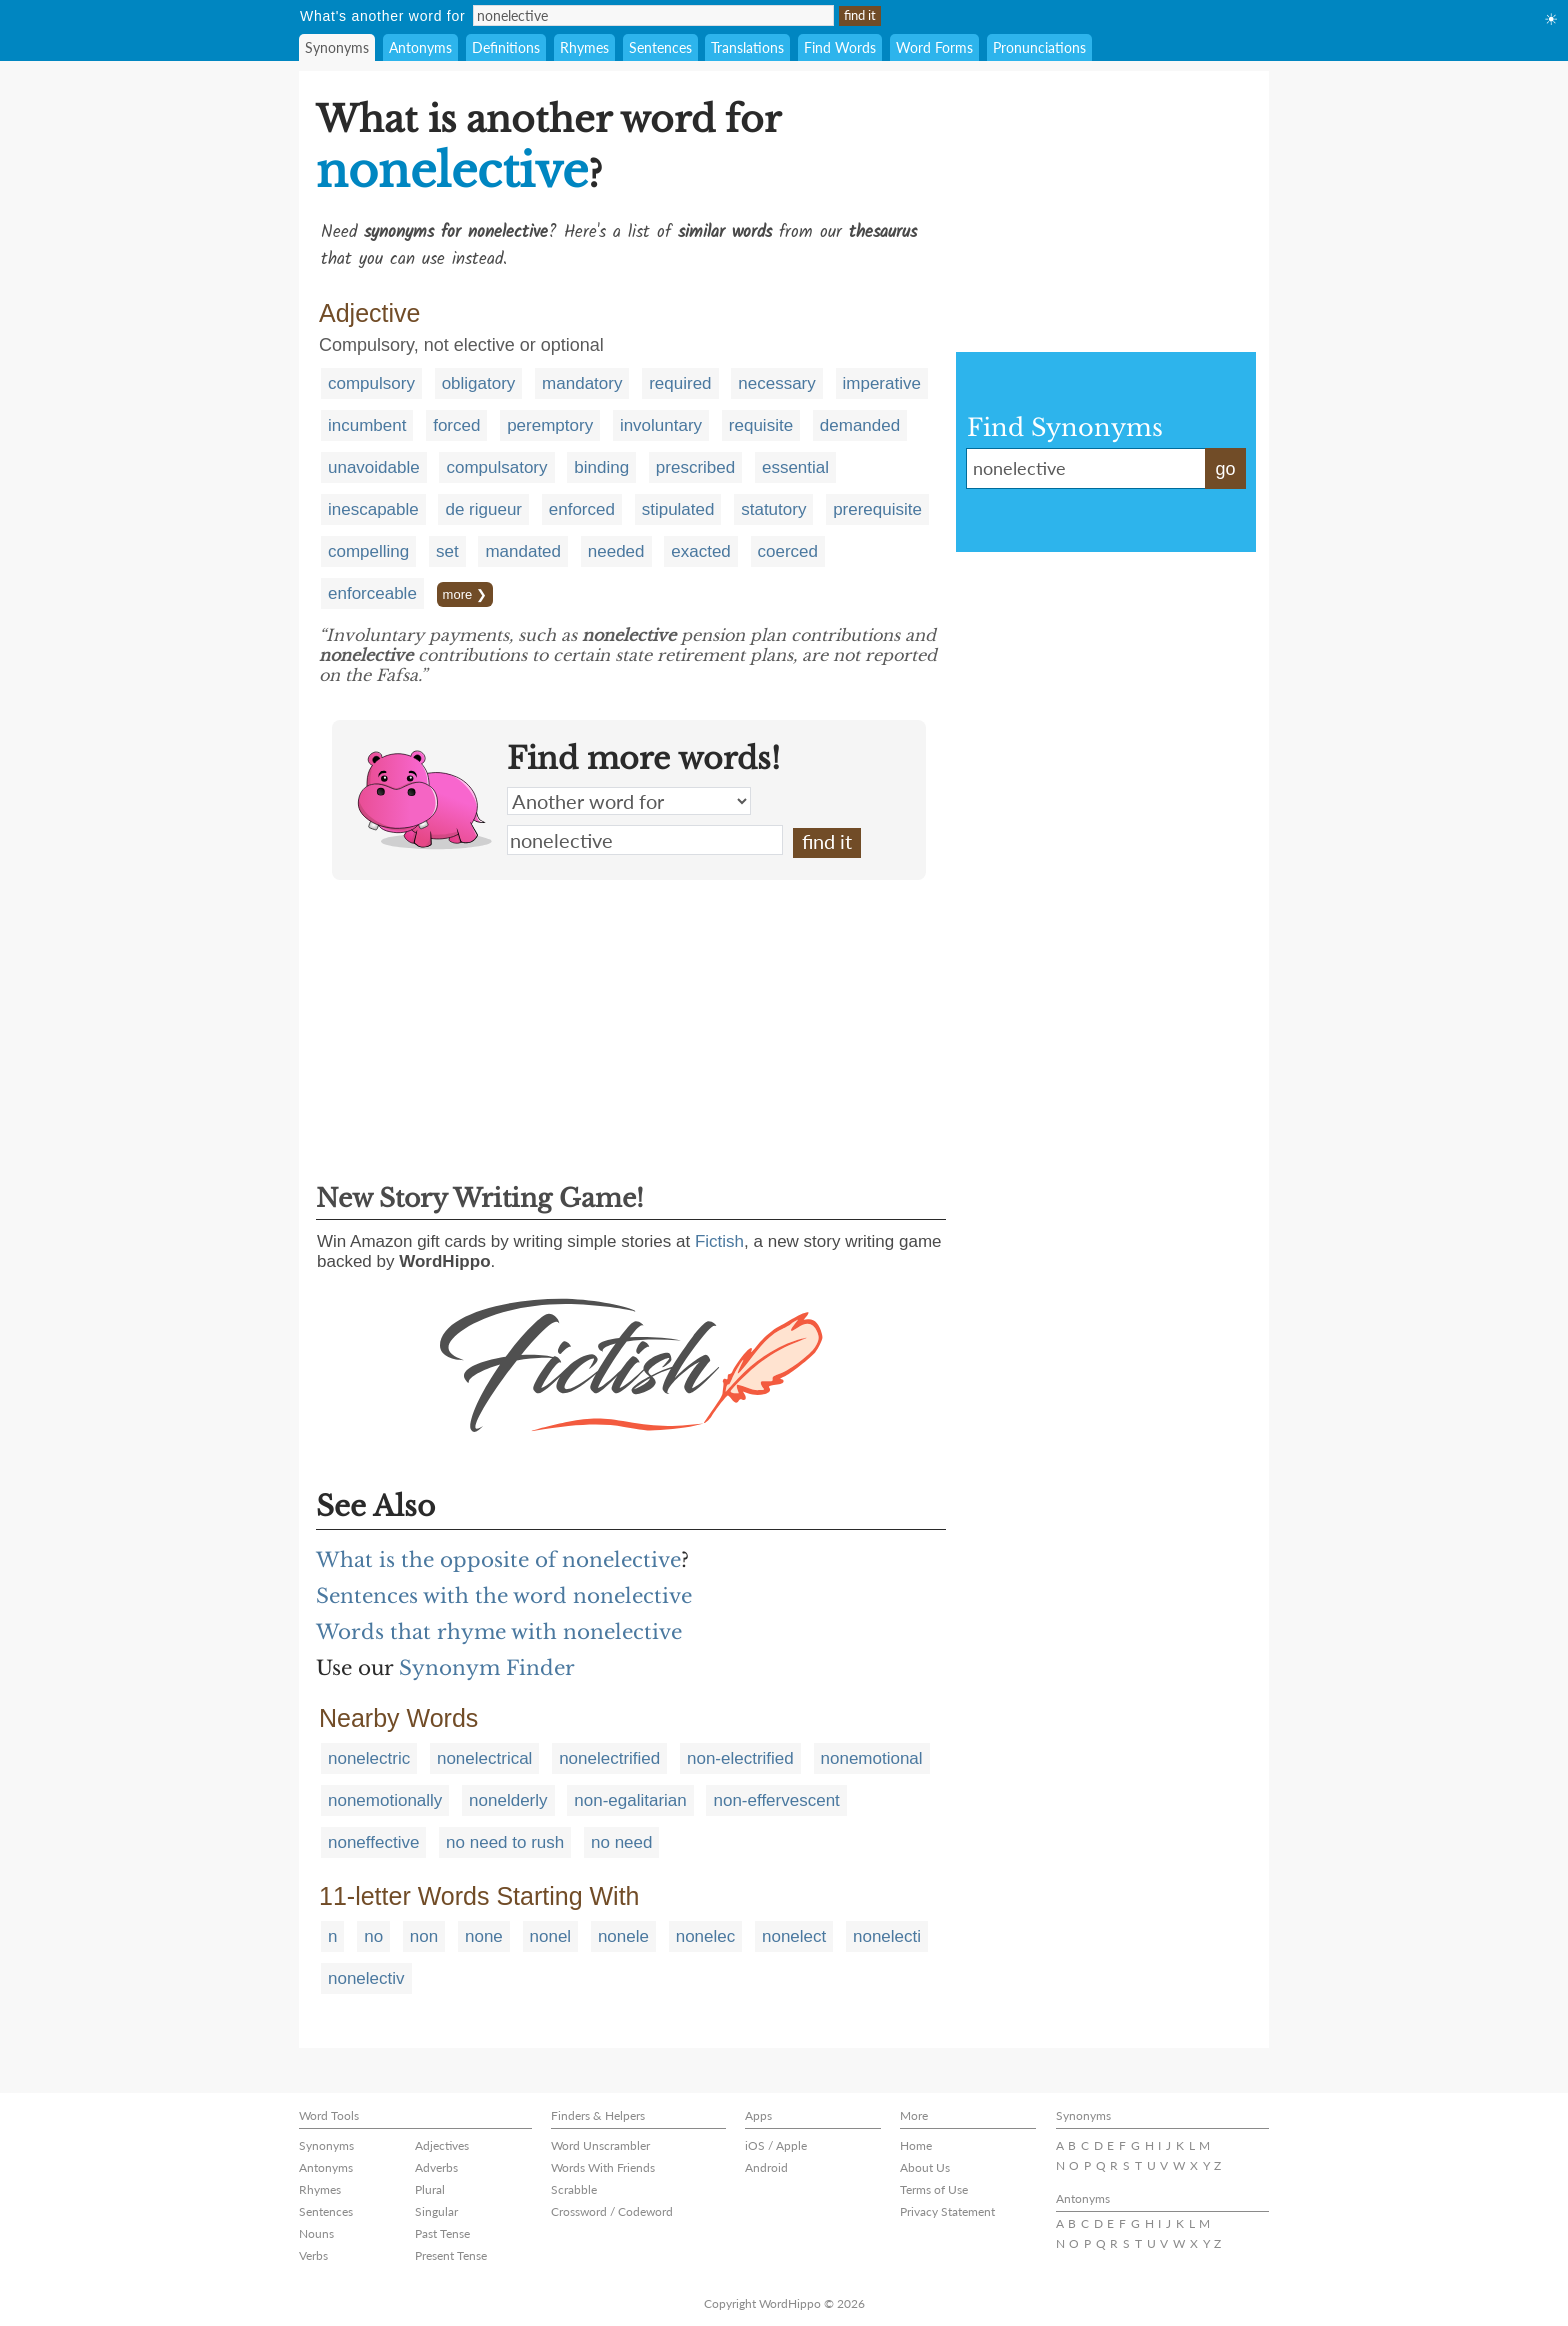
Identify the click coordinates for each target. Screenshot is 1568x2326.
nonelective (645, 840)
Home (916, 2145)
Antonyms (420, 47)
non (424, 1936)
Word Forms (934, 47)
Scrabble (574, 2189)
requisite (761, 425)
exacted (701, 551)
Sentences (660, 47)
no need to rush (505, 1842)
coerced (788, 551)
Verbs (313, 2255)
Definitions (506, 47)
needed (616, 551)
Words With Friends (603, 2167)
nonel (551, 1936)
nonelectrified (609, 1758)
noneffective (373, 1842)
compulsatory (496, 467)
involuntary (661, 425)
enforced (582, 509)
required (680, 383)
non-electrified (740, 1758)
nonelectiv (366, 1978)
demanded (860, 425)
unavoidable (374, 467)
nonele (623, 1936)
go (1225, 469)
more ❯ (465, 594)
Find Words (840, 47)
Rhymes (584, 47)
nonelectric (369, 1758)
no (373, 1936)
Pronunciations (1039, 47)
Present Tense (451, 2255)
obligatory (479, 383)
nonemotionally (385, 1800)
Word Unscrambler (600, 2145)
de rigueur (483, 509)
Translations (747, 47)
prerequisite (877, 509)
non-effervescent (776, 1800)
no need (621, 1842)
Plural (430, 2189)
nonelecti (887, 1936)
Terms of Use (934, 2189)
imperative (882, 383)
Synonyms (337, 47)
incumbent (367, 425)
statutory (773, 509)
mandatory (582, 383)
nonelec (706, 1936)
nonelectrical (484, 1758)
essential (795, 467)
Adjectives (442, 2145)
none (484, 1936)
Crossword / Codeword (612, 2211)
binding (601, 467)
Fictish (719, 1241)
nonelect (794, 1936)
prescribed (695, 467)
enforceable (372, 593)
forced (456, 425)
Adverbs (436, 2167)
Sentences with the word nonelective (504, 1596)
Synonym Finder (487, 1668)
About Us (925, 2167)
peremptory (550, 425)
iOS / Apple (776, 2145)
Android (766, 2167)
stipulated (678, 509)
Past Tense (442, 2233)
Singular (436, 2211)
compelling (368, 551)
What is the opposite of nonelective (498, 1560)
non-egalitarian (630, 1800)
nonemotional (872, 1758)
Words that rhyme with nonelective (499, 1632)
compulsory (371, 383)
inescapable (373, 509)
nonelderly (508, 1800)
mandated (523, 551)
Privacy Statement (947, 2211)
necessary (776, 383)
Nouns (316, 2233)
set (447, 551)
